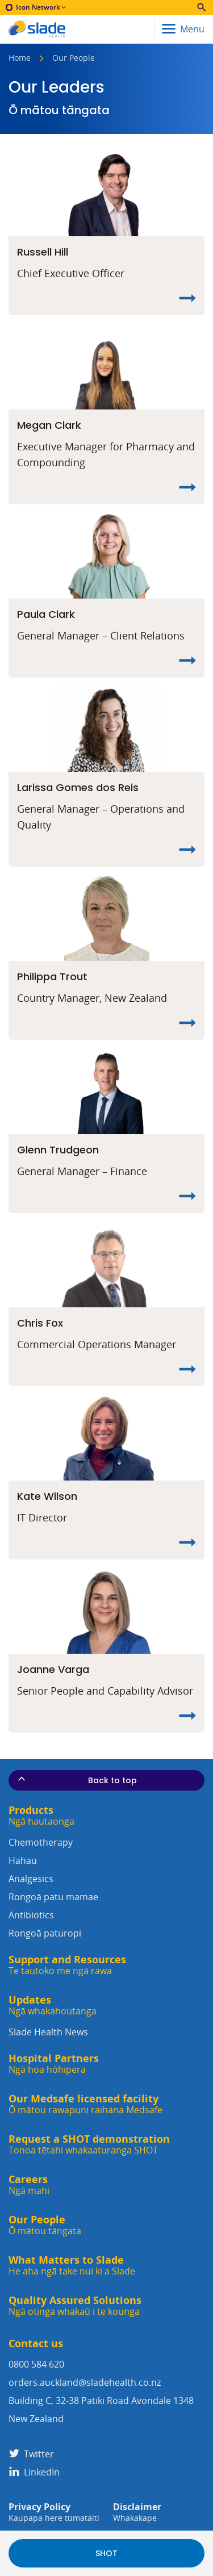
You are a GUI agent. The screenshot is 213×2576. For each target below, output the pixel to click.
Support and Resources (67, 1965)
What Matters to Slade (72, 2265)
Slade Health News (48, 2032)
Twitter (31, 2454)
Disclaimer (137, 2512)
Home (20, 58)
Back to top (76, 1779)
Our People (45, 2225)
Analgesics (106, 1889)
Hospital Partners (54, 2064)
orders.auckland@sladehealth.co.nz (85, 2382)
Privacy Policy (54, 2512)
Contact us (36, 2343)
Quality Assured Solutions (75, 2306)
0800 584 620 (36, 2364)
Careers (29, 2185)
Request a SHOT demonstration (89, 2144)
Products (41, 1816)
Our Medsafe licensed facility (85, 2104)
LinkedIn (34, 2472)
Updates (53, 2005)
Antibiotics (106, 1925)
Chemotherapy (106, 1853)
